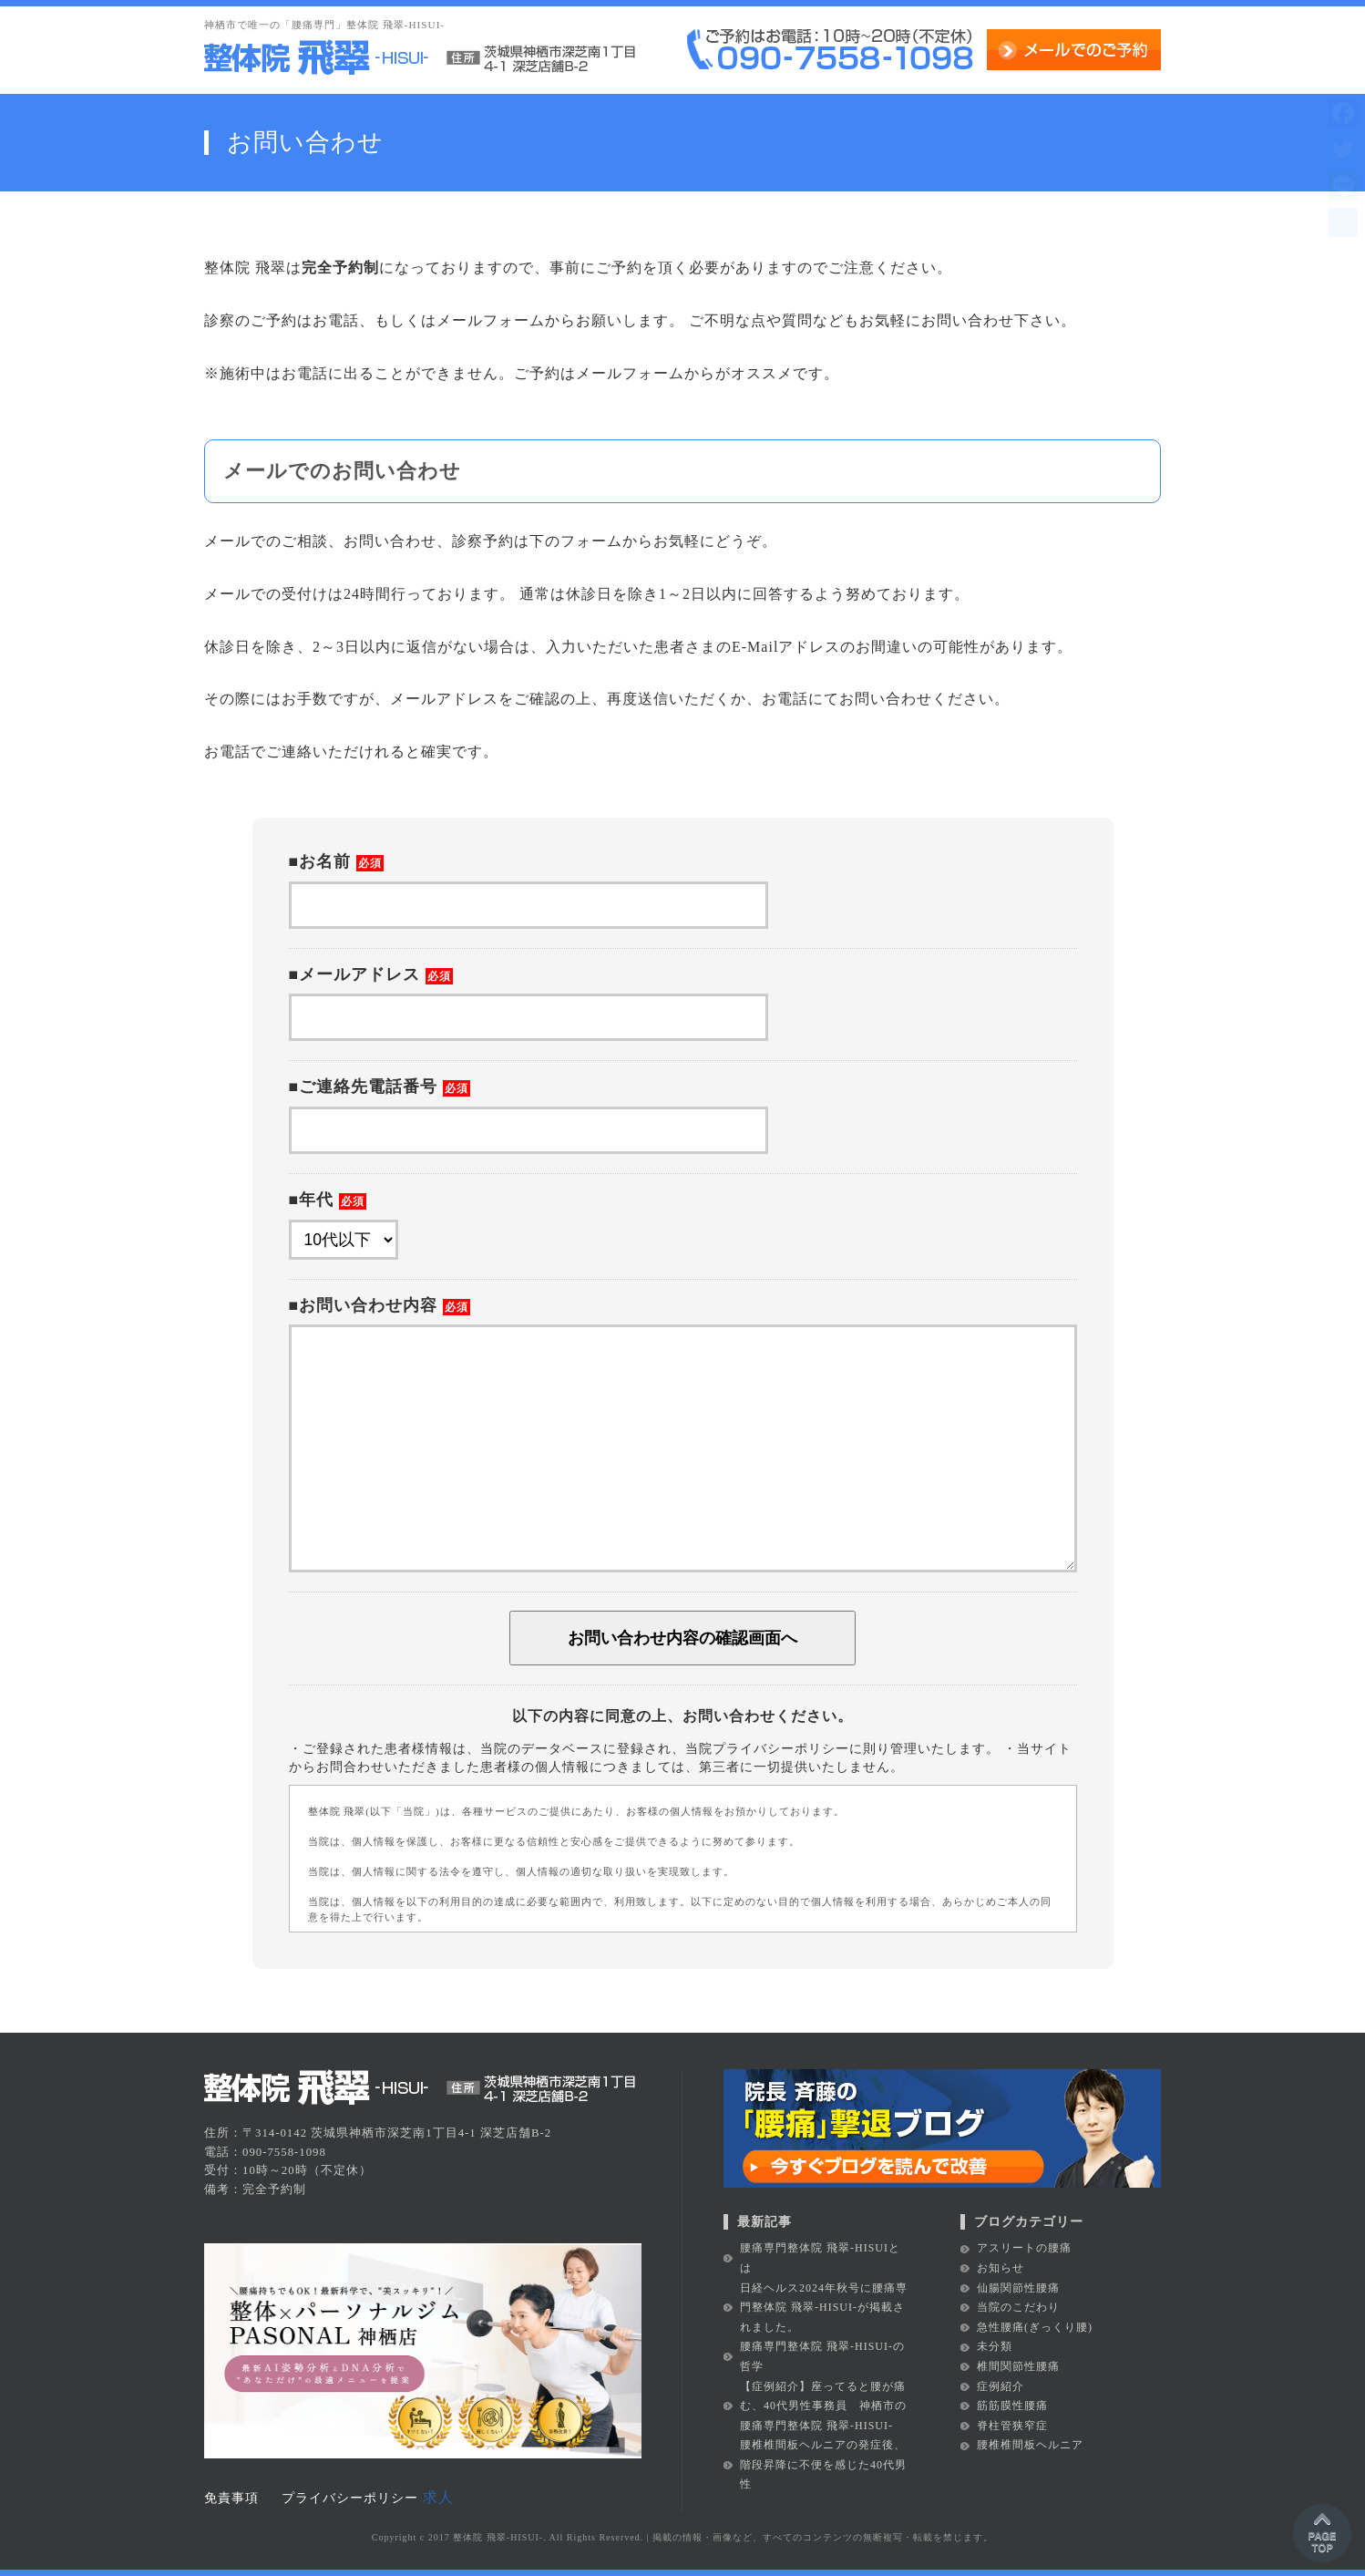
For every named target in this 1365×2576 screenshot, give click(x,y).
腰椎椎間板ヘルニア (1030, 2444)
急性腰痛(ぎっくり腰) (1035, 2327)
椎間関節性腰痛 (1018, 2366)
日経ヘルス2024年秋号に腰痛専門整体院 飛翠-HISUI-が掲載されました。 (824, 2308)
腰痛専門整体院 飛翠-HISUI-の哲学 (822, 2356)
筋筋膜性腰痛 (1012, 2405)
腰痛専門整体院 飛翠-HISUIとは (820, 2257)
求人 (438, 2497)
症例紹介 (1000, 2386)
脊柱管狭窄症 (1012, 2425)
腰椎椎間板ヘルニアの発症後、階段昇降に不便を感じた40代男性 (823, 2464)
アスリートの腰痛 (1024, 2247)
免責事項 (231, 2497)
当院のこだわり (1018, 2307)
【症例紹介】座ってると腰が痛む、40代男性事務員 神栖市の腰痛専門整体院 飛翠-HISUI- (823, 2406)
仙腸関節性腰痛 (1018, 2288)
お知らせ (1000, 2268)
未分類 (994, 2346)
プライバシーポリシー (350, 2497)
